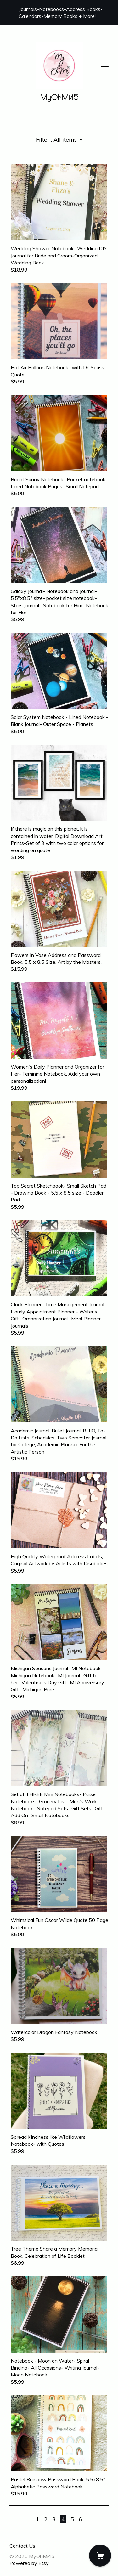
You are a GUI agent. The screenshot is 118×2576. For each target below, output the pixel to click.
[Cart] (100, 2556)
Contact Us (22, 2546)
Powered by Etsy (29, 2563)
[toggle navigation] (105, 67)
